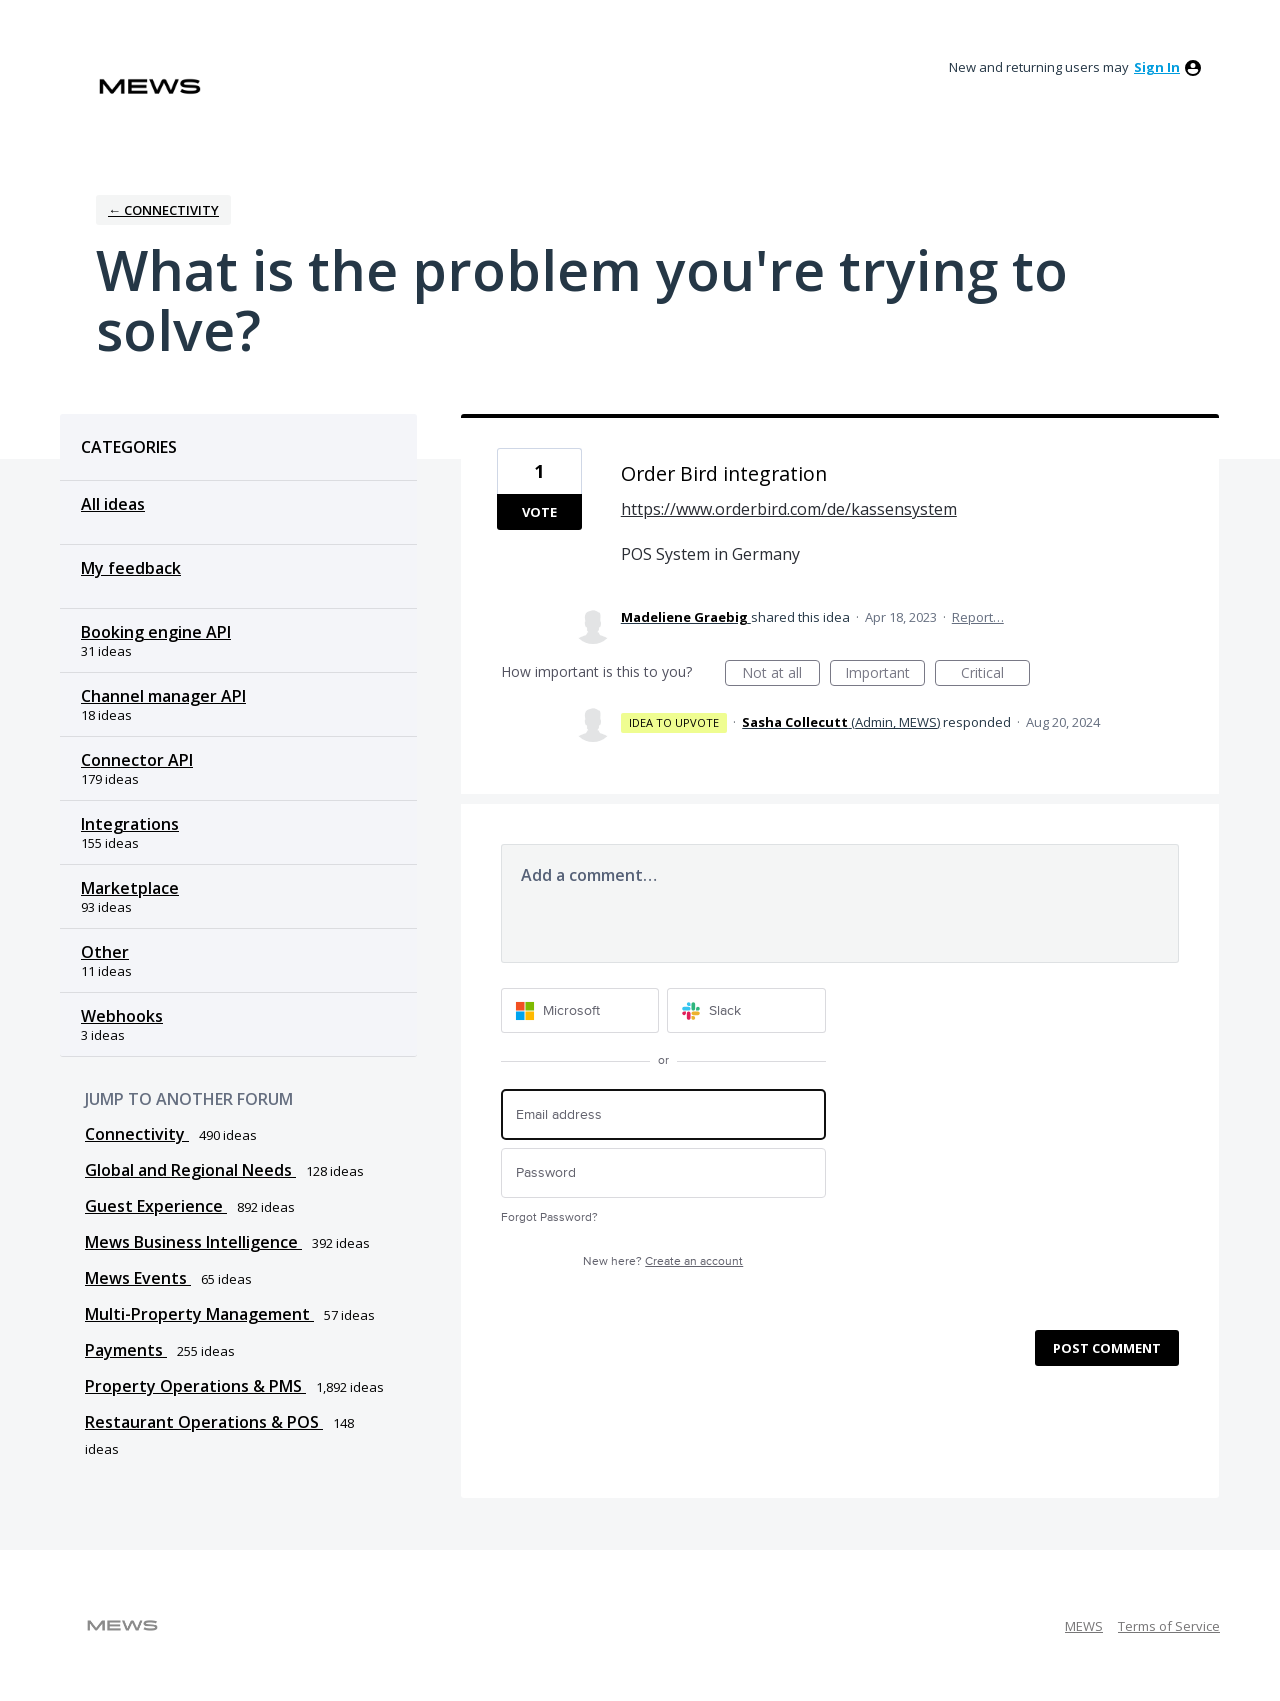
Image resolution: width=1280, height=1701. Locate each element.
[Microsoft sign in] (580, 1010)
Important (885, 674)
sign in (1157, 67)
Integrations (130, 824)
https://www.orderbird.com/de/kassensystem (789, 509)
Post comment (1107, 1348)
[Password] (663, 1173)
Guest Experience (156, 1206)
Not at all (781, 674)
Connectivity (137, 1134)
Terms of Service (1169, 1626)
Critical (995, 674)
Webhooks (122, 1016)
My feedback (131, 568)
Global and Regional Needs (190, 1170)
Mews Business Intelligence (193, 1242)
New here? (663, 1261)
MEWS (1084, 1626)
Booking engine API (156, 632)
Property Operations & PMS (195, 1386)
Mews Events (138, 1278)
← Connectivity (163, 210)
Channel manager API (163, 696)
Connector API (137, 760)
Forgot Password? (549, 1217)
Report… (978, 617)
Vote (539, 512)
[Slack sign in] (746, 1010)
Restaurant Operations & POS (204, 1422)
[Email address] (663, 1114)
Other (105, 952)
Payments (126, 1350)
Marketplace (130, 888)
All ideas (113, 504)
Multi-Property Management (199, 1314)
